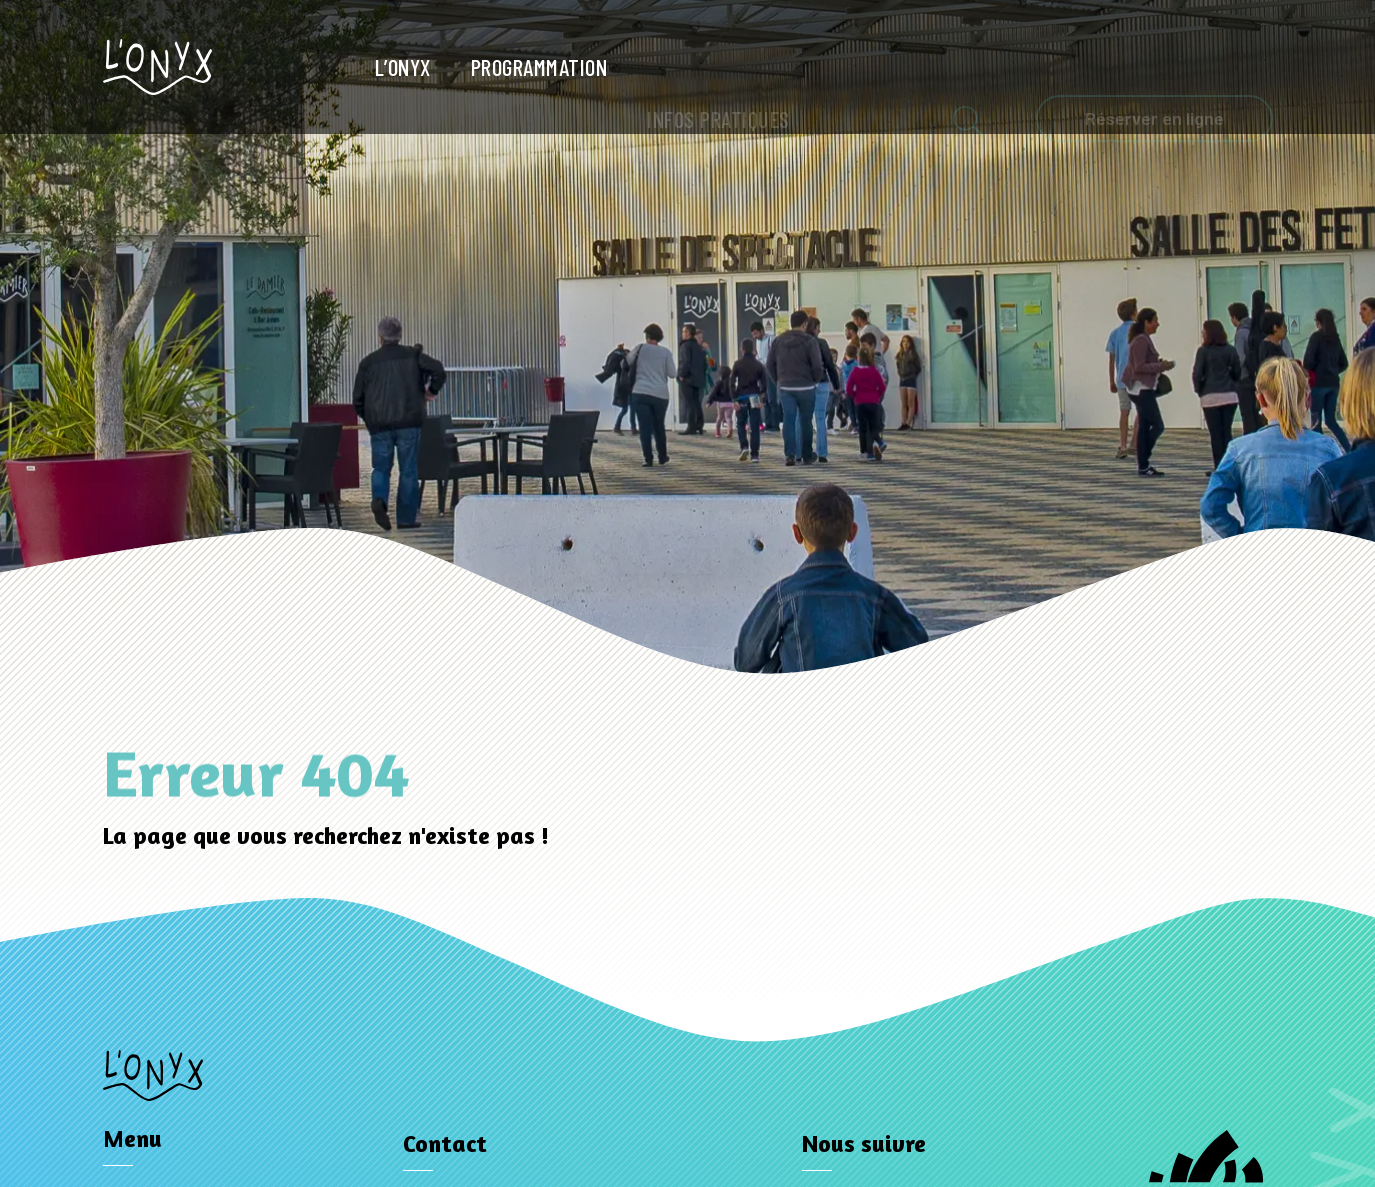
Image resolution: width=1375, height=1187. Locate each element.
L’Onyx (403, 67)
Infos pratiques (718, 68)
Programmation (539, 67)
